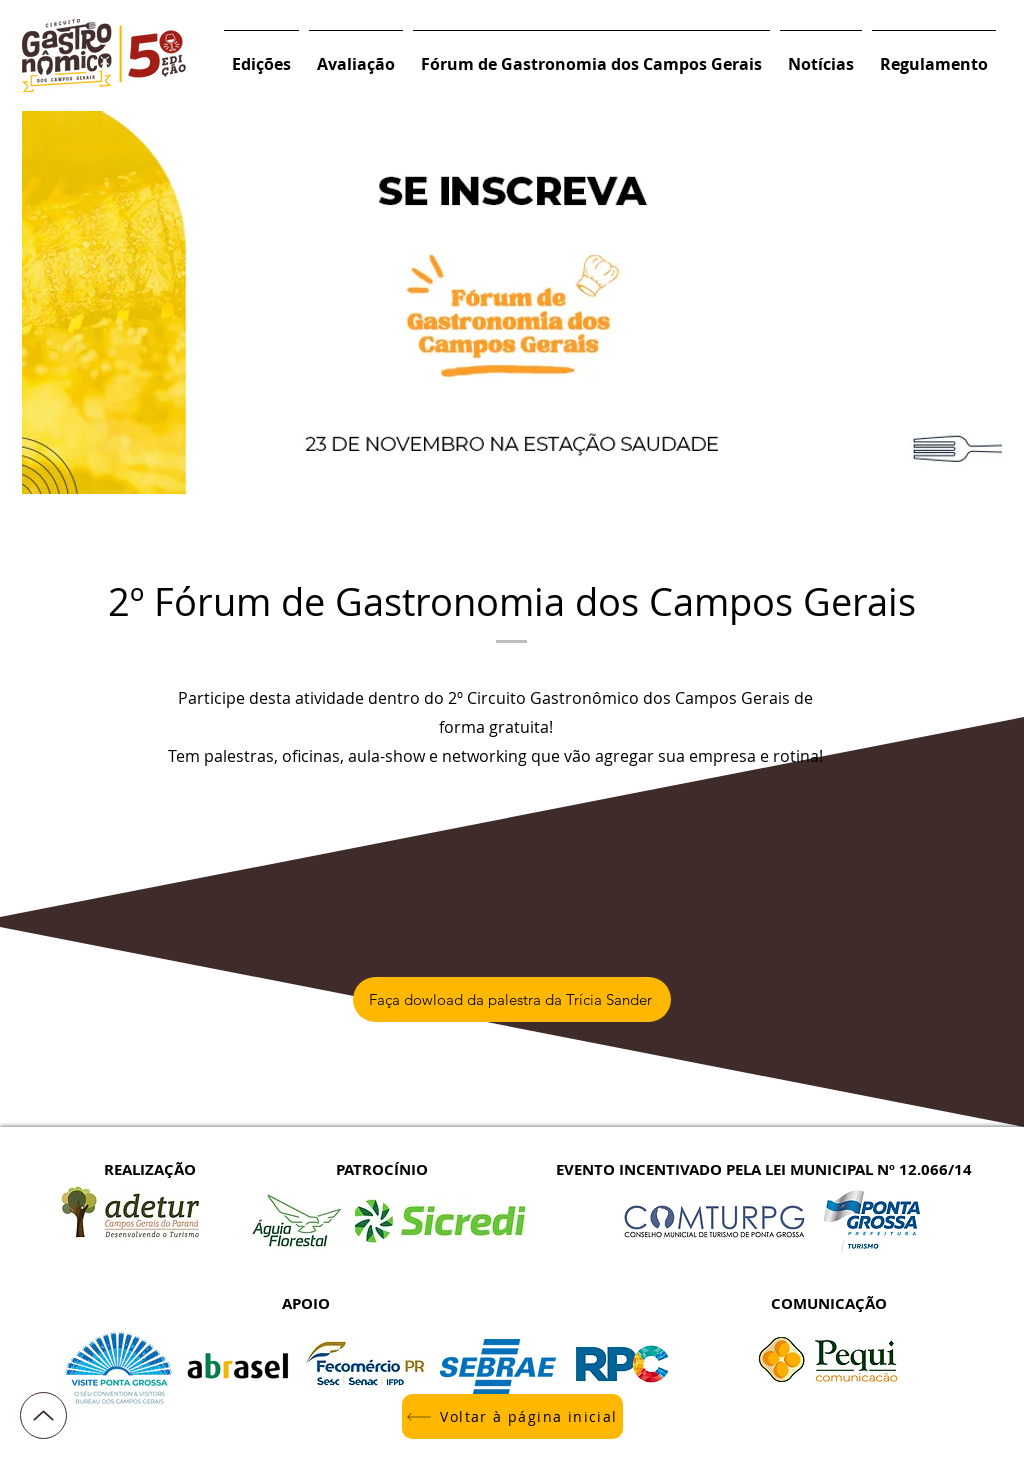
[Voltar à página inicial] (512, 1416)
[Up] (43, 1415)
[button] (261, 55)
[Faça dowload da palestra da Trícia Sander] (512, 999)
